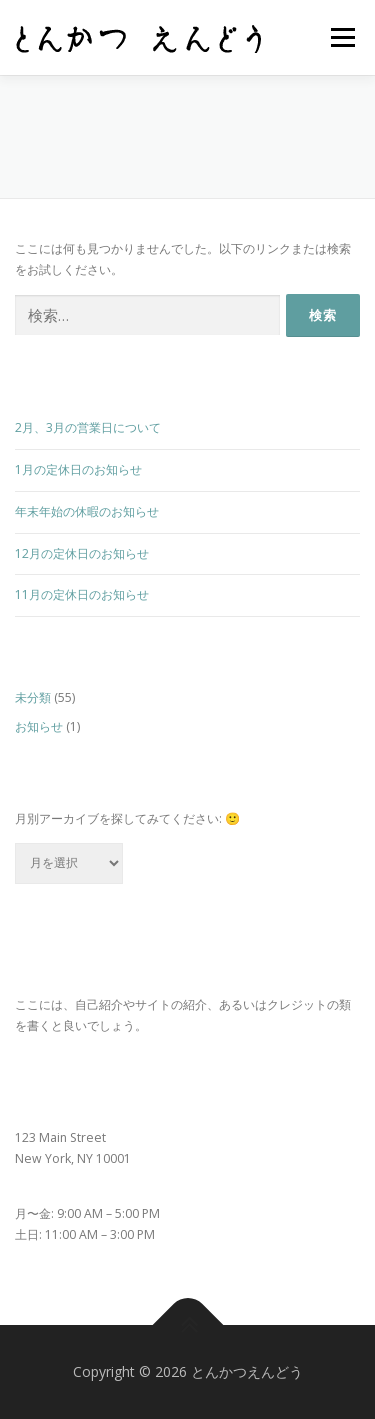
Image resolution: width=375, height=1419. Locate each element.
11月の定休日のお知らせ (82, 594)
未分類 (33, 697)
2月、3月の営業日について (88, 427)
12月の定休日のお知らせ (82, 553)
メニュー (342, 37)
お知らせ (39, 726)
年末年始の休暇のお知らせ (87, 511)
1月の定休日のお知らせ (78, 469)
